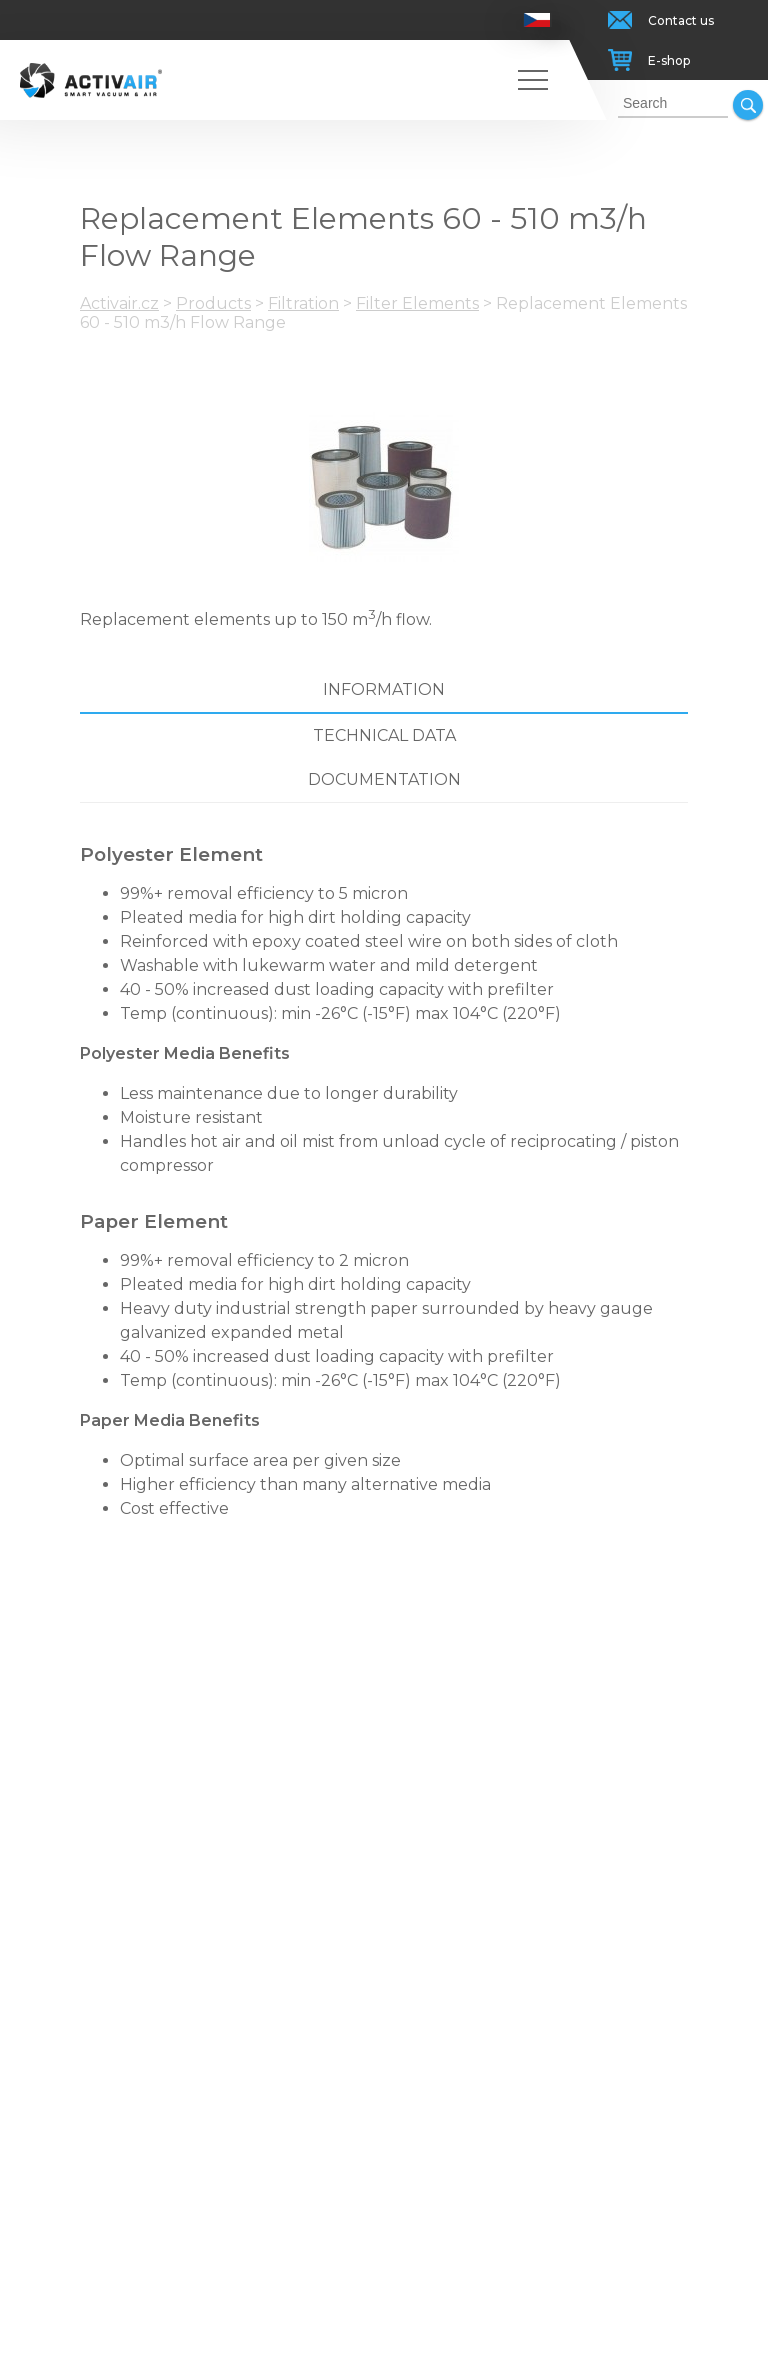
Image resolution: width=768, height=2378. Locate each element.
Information (384, 689)
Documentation (384, 779)
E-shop (669, 60)
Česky (537, 20)
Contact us (681, 20)
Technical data (384, 735)
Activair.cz (119, 303)
